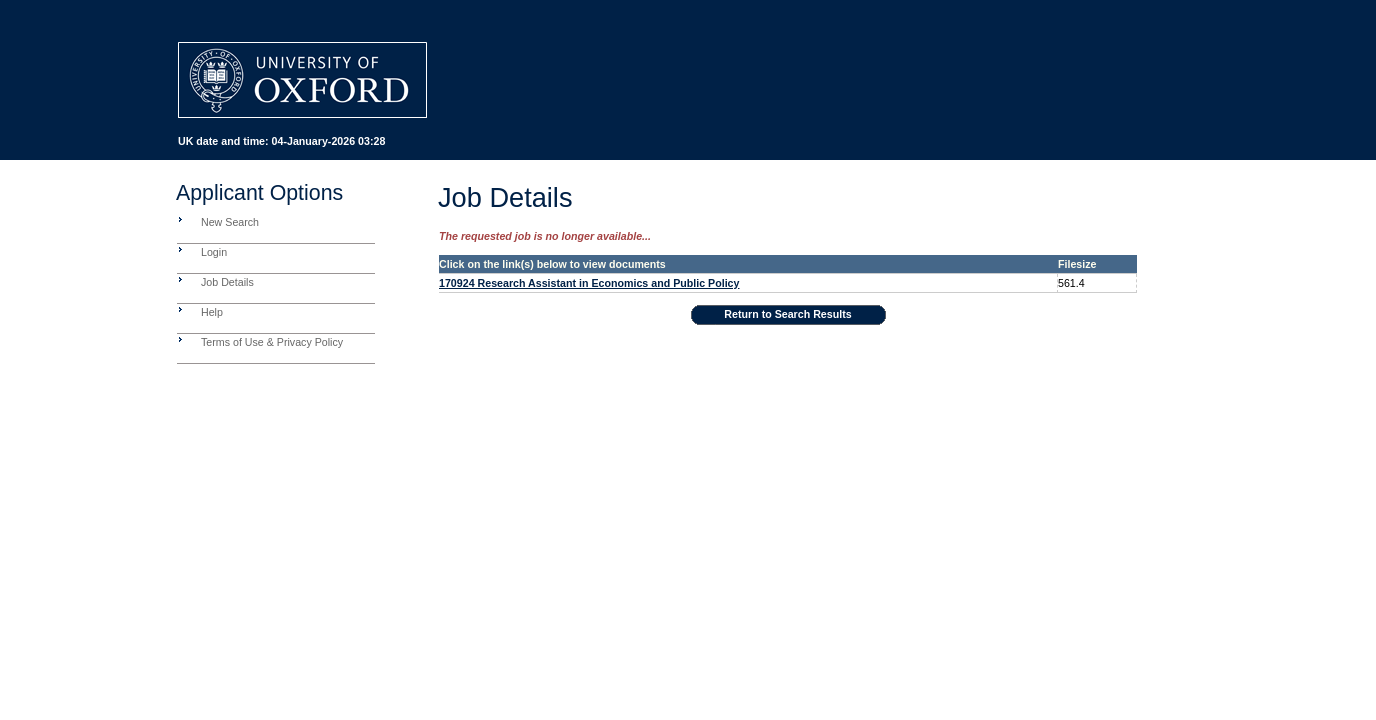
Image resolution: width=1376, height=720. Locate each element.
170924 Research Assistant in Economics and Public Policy (589, 283)
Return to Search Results (787, 314)
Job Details (227, 282)
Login (214, 252)
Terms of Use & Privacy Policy (272, 342)
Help (212, 312)
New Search (230, 222)
